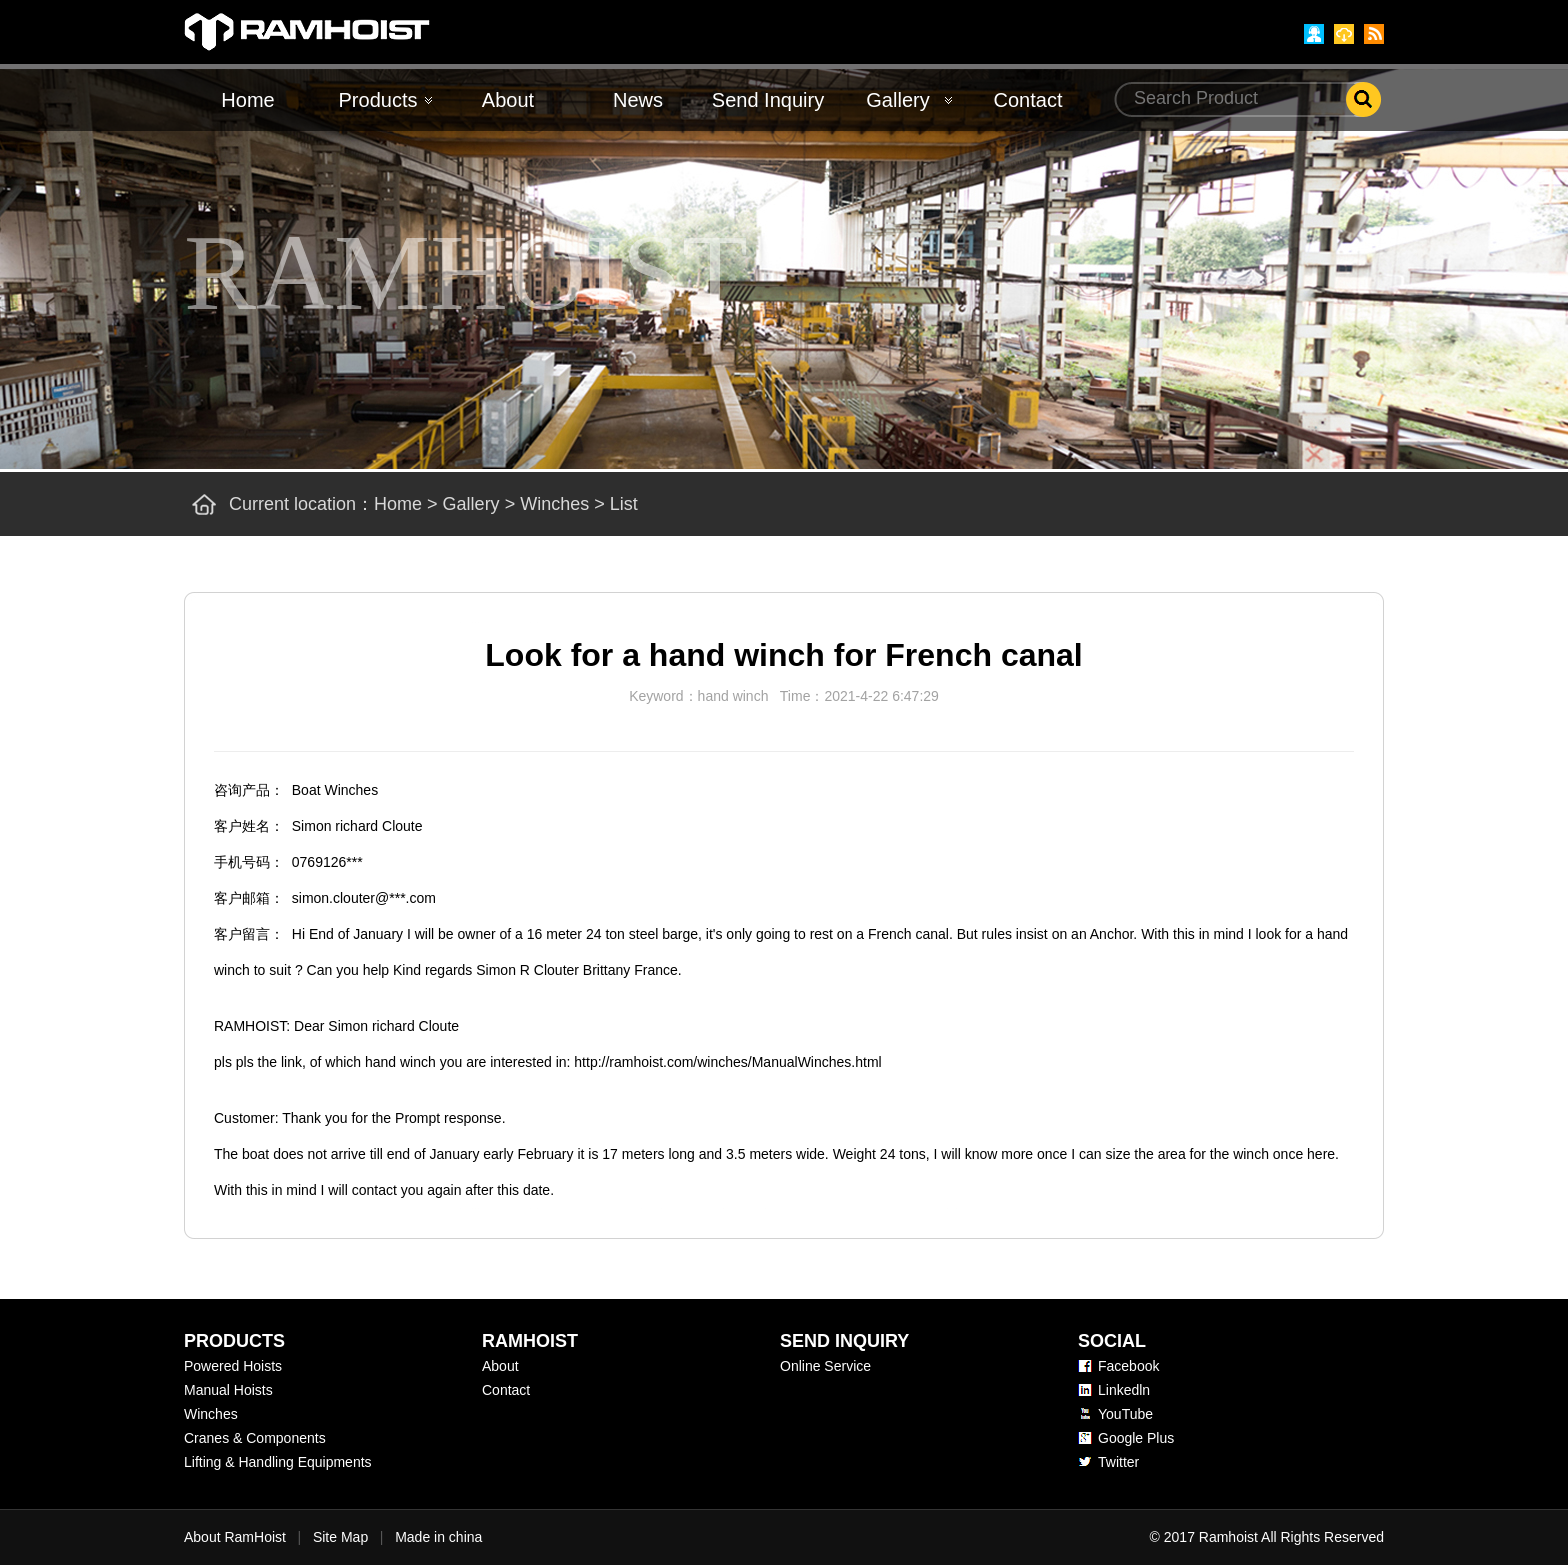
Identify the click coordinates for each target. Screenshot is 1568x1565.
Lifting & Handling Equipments (278, 1462)
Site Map (340, 1537)
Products (378, 100)
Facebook (1128, 1366)
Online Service (825, 1366)
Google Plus (1136, 1438)
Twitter (1118, 1462)
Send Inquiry (768, 100)
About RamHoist (235, 1537)
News (638, 100)
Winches (554, 504)
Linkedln (1124, 1390)
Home (247, 100)
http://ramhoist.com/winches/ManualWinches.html (727, 1062)
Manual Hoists (228, 1390)
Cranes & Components (255, 1438)
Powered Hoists (233, 1366)
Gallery (897, 100)
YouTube (1125, 1414)
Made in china (438, 1537)
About (508, 100)
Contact (1028, 100)
